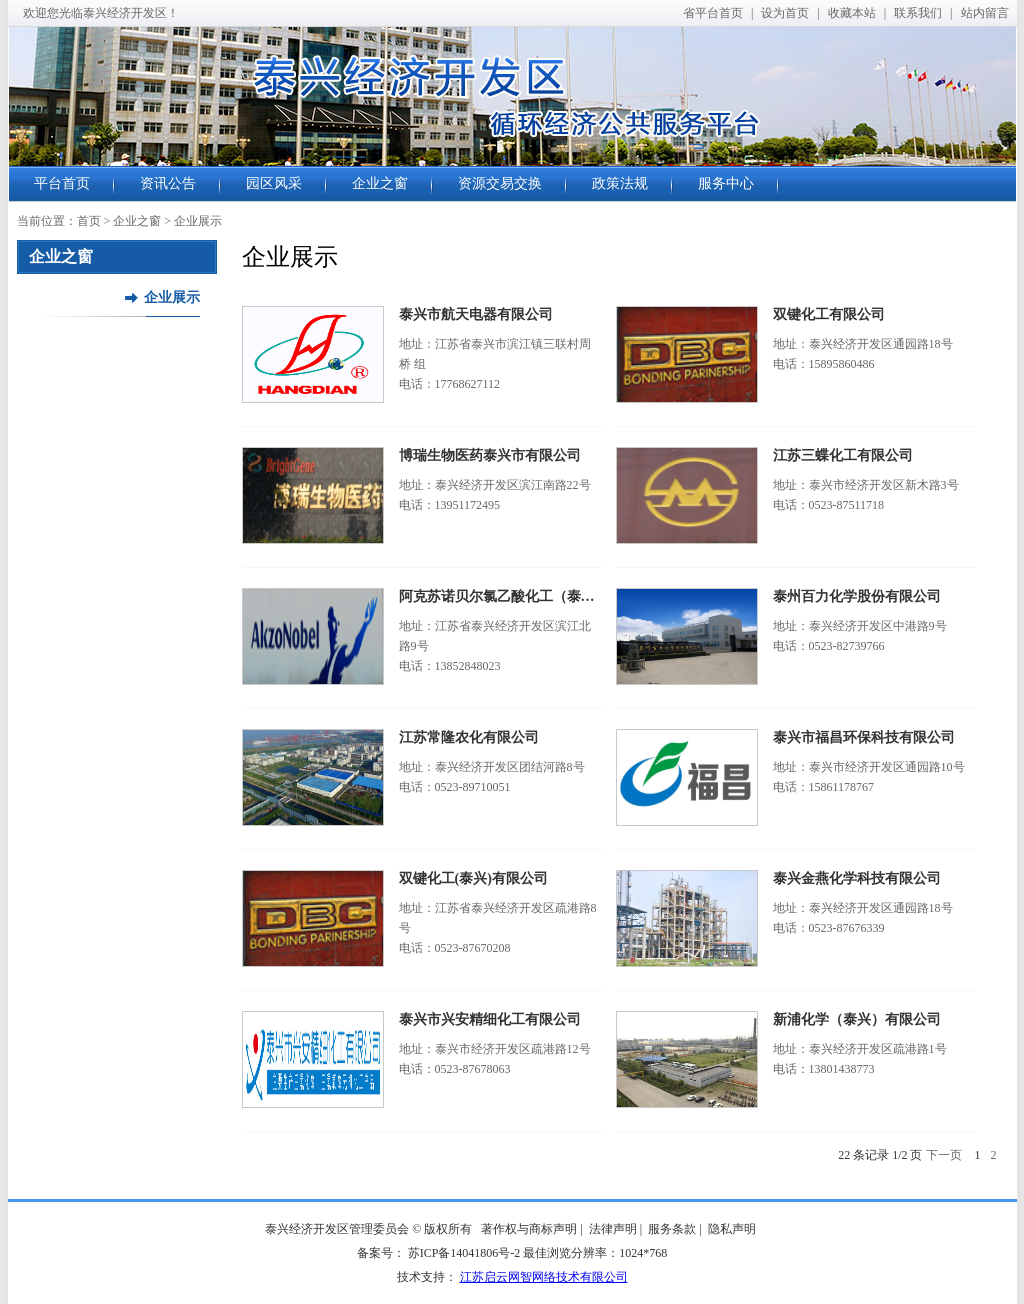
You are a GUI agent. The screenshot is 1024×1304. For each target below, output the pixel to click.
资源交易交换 (500, 183)
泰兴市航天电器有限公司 (476, 314)
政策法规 (620, 183)
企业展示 (172, 297)
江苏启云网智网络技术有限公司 (544, 1277)
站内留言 (985, 13)
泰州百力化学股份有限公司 (857, 596)
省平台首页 (713, 13)
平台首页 (62, 183)
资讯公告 (168, 183)
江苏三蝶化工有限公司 (843, 455)
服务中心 (726, 183)
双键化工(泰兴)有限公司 (473, 878)
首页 (89, 221)
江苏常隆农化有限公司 (469, 737)
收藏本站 (852, 13)
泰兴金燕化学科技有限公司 (857, 878)
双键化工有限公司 (829, 314)
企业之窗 (380, 183)
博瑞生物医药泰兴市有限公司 (490, 455)
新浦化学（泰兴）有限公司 (857, 1019)
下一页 (944, 1155)
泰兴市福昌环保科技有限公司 (864, 737)
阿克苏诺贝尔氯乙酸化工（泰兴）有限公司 (532, 596)
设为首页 (785, 13)
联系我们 (918, 13)
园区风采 (274, 183)
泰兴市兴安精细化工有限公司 (490, 1019)
